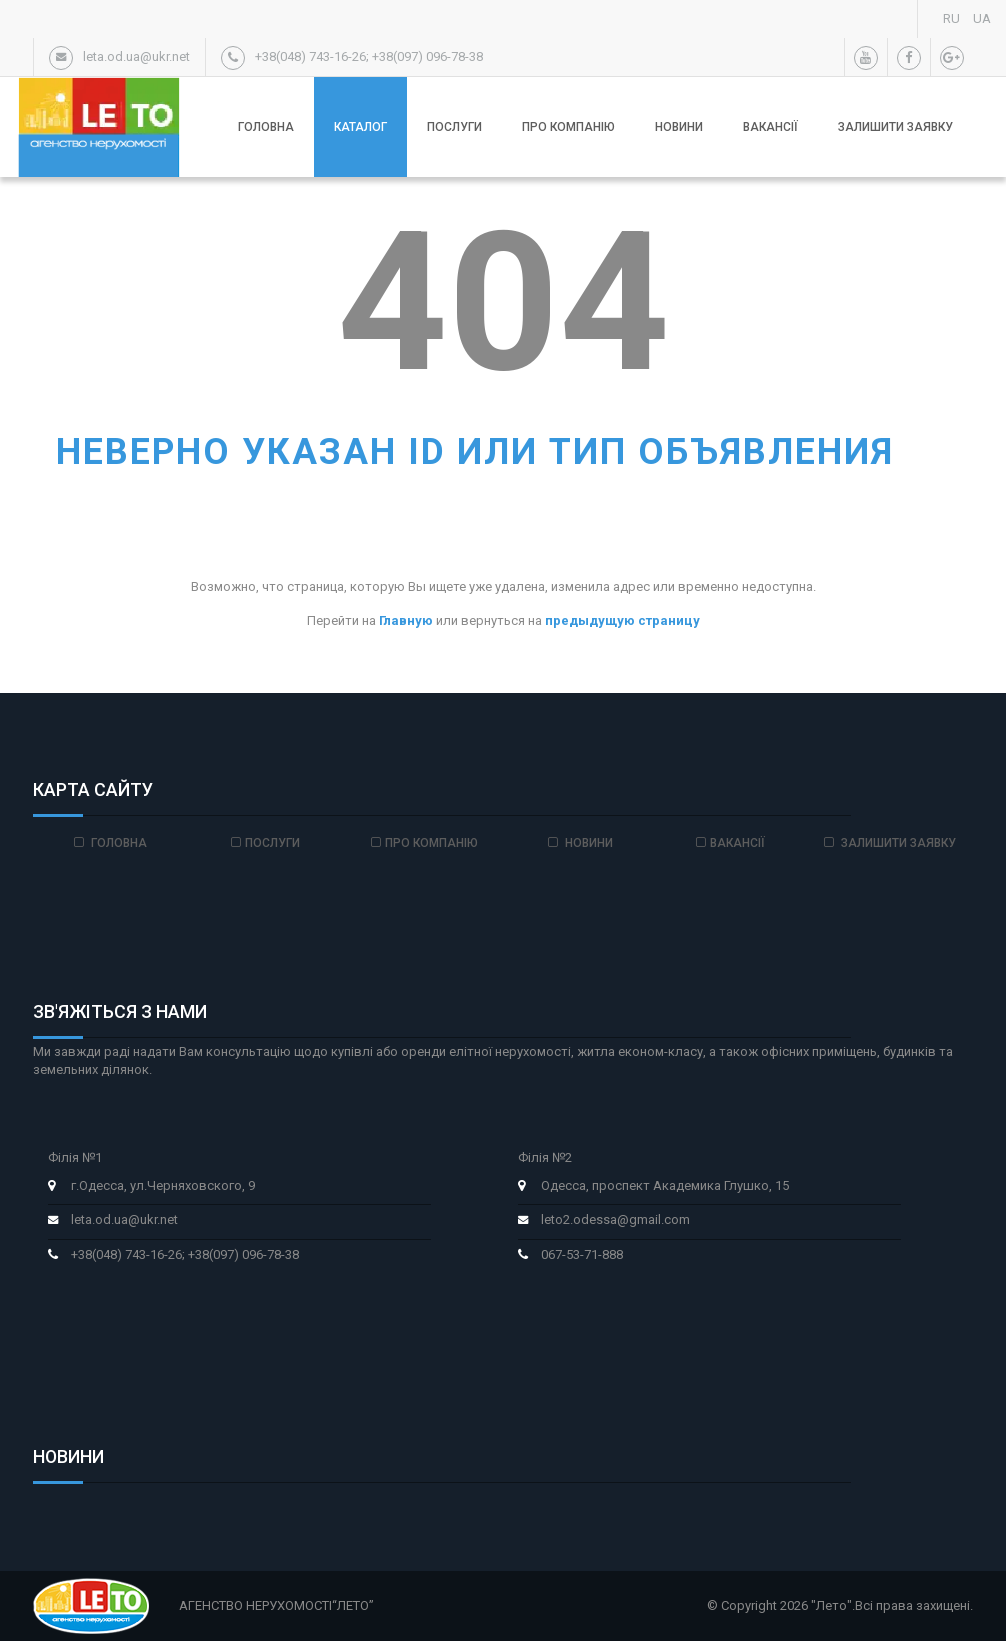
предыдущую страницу (622, 620)
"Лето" (831, 1605)
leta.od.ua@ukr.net (124, 1219)
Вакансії (770, 127)
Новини (679, 127)
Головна (266, 127)
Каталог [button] (360, 127)
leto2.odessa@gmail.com (615, 1219)
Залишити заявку (895, 127)
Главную (406, 620)
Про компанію (568, 127)
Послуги (454, 127)
